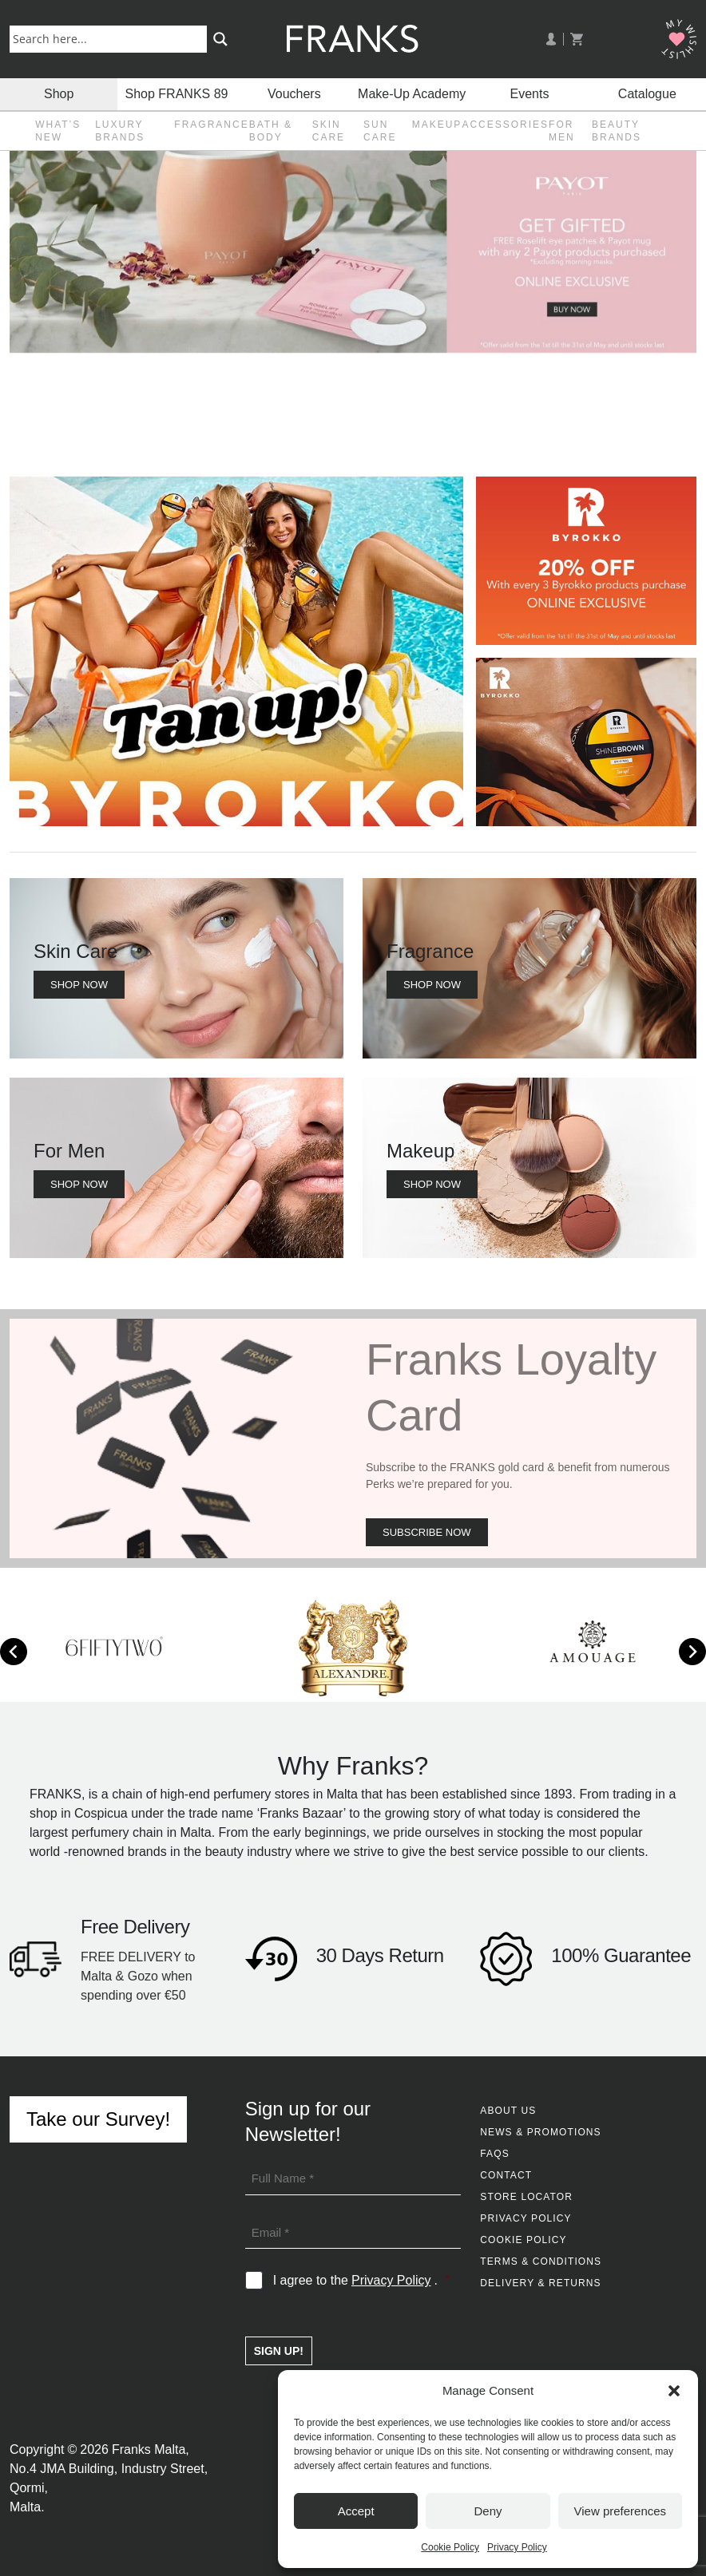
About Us (508, 2110)
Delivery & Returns (540, 2283)
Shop (58, 94)
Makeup (437, 124)
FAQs (494, 2153)
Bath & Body (270, 131)
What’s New (58, 131)
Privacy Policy (517, 2547)
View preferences (620, 2511)
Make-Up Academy (412, 94)
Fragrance (211, 124)
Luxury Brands (120, 131)
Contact (506, 2175)
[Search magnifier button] (220, 39)
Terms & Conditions (540, 2261)
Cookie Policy (450, 2547)
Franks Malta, (150, 2449)
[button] (674, 2391)
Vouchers (294, 94)
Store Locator (526, 2196)
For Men (562, 131)
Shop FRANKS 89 (176, 94)
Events (529, 94)
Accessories (505, 124)
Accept (356, 2511)
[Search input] (111, 38)
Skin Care (328, 131)
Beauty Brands (616, 131)
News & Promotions (540, 2132)
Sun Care (379, 131)
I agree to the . (361, 2280)
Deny (488, 2511)
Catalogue (647, 94)
